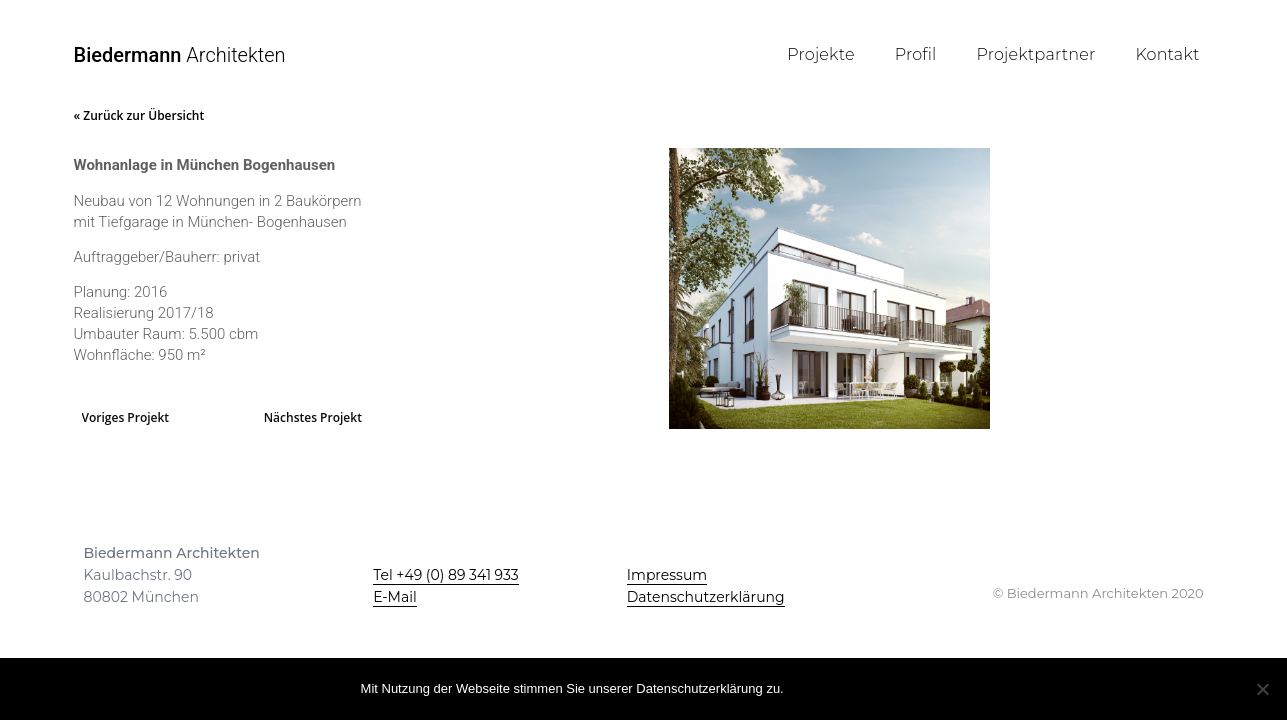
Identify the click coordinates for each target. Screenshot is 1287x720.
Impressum (667, 575)
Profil (916, 54)
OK (811, 687)
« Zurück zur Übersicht (139, 115)
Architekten (180, 55)
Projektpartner (1036, 54)
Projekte (820, 54)
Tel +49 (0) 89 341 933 (446, 575)
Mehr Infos (883, 687)
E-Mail (395, 597)
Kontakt (1167, 54)
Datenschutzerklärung (706, 597)
